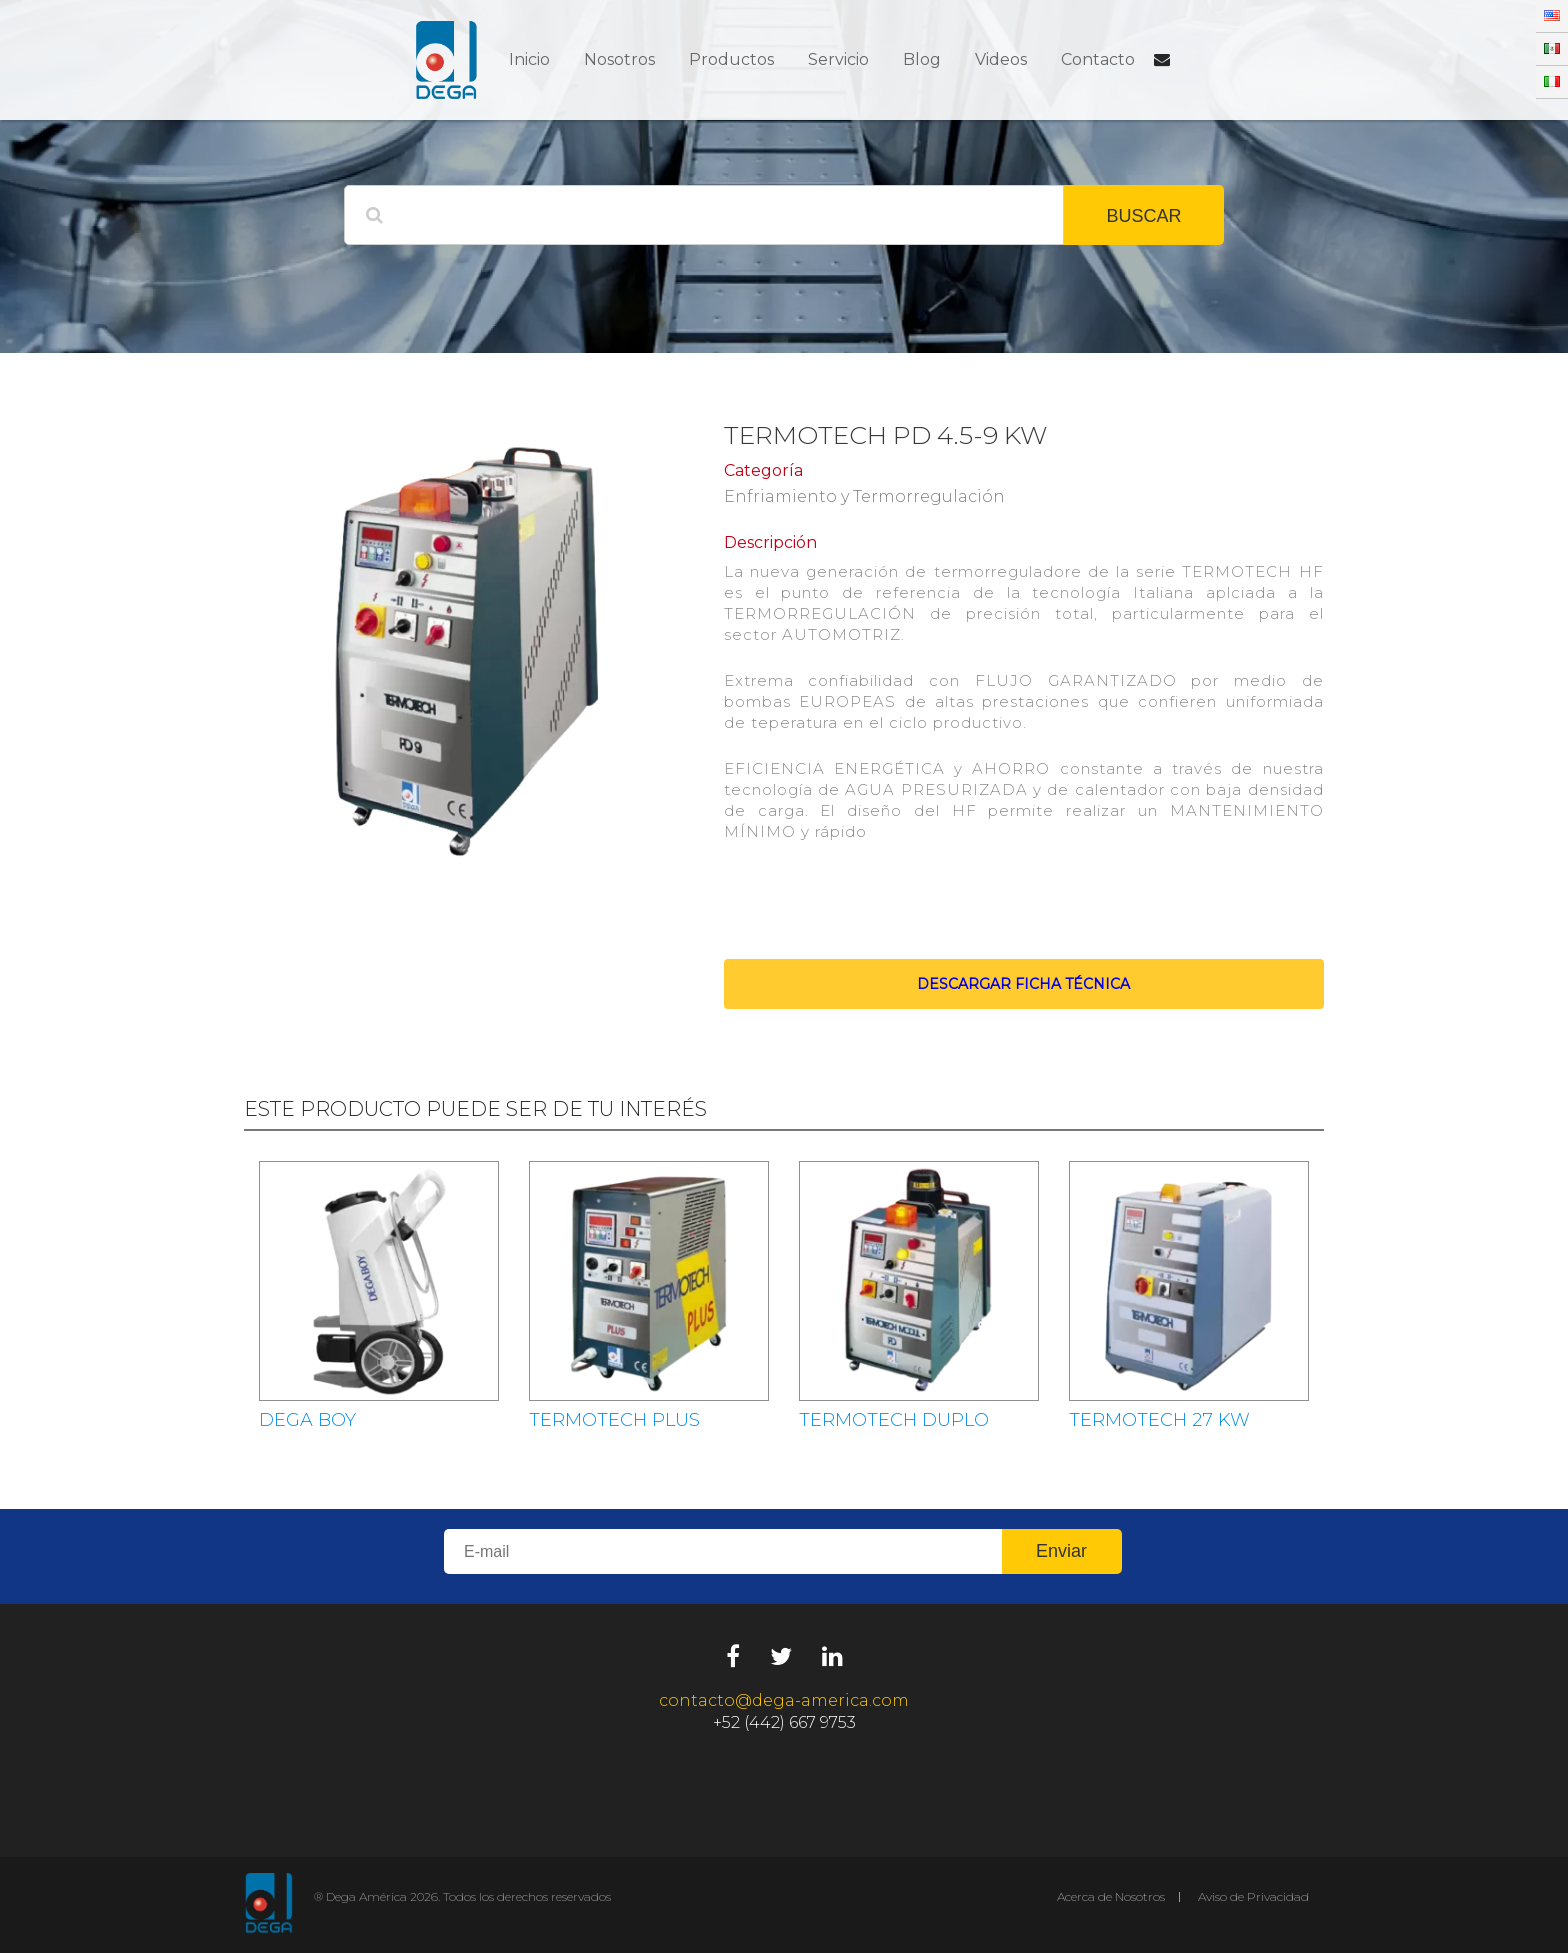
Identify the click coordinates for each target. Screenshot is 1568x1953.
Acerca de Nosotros (1111, 1896)
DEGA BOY (307, 1420)
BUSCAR (1143, 216)
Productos (731, 59)
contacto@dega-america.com (784, 1700)
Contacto (1098, 59)
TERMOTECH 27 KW (1159, 1420)
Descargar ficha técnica (1023, 984)
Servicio (838, 59)
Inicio (529, 59)
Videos (1001, 59)
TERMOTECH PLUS (614, 1420)
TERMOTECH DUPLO (894, 1420)
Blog (922, 59)
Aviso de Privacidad (1253, 1896)
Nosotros (619, 59)
